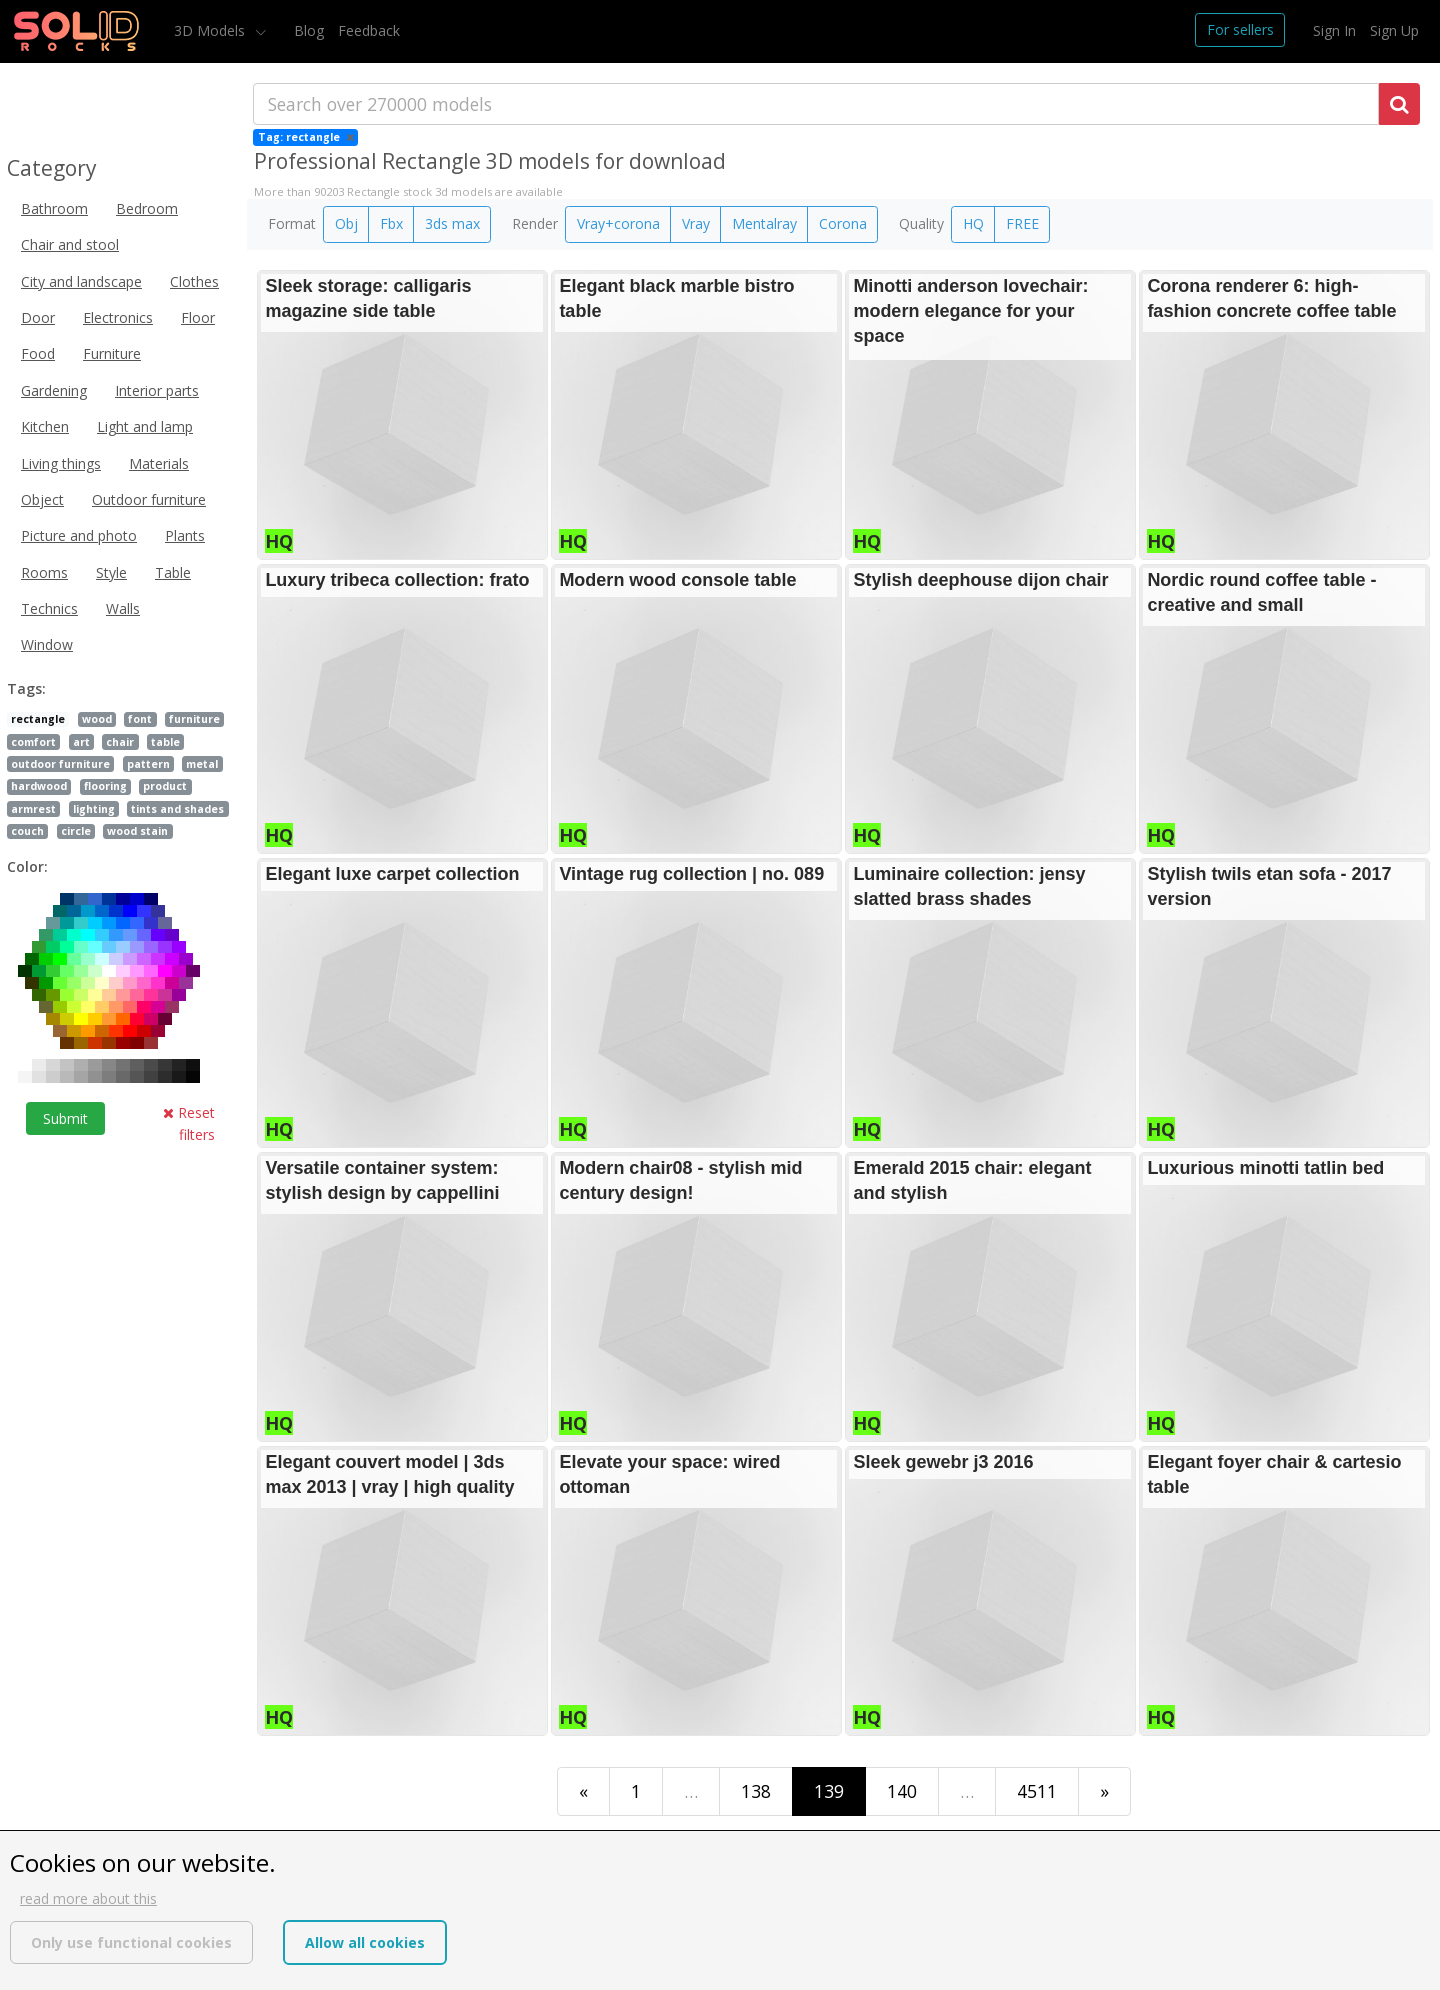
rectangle (38, 719)
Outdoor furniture (149, 499)
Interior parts (157, 390)
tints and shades (177, 809)
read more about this (88, 1898)
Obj (346, 223)
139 (829, 1791)
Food (38, 353)
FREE (1022, 223)
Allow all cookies (365, 1942)
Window (47, 644)
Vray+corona (618, 223)
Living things (61, 463)
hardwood (39, 786)
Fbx (391, 223)
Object (42, 499)
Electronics (118, 317)
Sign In (1334, 30)
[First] (583, 1791)
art (81, 742)
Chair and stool (70, 244)
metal (202, 764)
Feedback (369, 30)
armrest (33, 809)
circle (76, 831)
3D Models (211, 30)
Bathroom (54, 208)
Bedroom (147, 208)
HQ (973, 223)
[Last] (1104, 1791)
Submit (65, 1118)
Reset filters (189, 1123)
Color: (27, 866)
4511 (1037, 1791)
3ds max (452, 223)
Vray (696, 223)
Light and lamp (145, 426)
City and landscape (81, 281)
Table (173, 572)
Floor (198, 317)
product (165, 786)
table (165, 742)
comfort (33, 742)
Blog (309, 30)
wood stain (137, 831)
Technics (49, 608)
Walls (123, 608)
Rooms (44, 572)
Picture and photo (79, 535)
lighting (94, 809)
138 (756, 1791)
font (140, 719)
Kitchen (45, 426)
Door (38, 317)
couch (27, 831)
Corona (843, 223)
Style (111, 572)
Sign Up (1394, 30)
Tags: (26, 688)
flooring (105, 786)
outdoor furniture (60, 764)
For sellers (1240, 29)
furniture (194, 719)
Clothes (194, 281)
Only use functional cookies (131, 1942)
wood (97, 719)
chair (120, 742)
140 (902, 1791)
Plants (185, 535)
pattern (148, 764)
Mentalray (764, 223)
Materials (159, 463)
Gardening (54, 390)
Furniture (112, 353)
